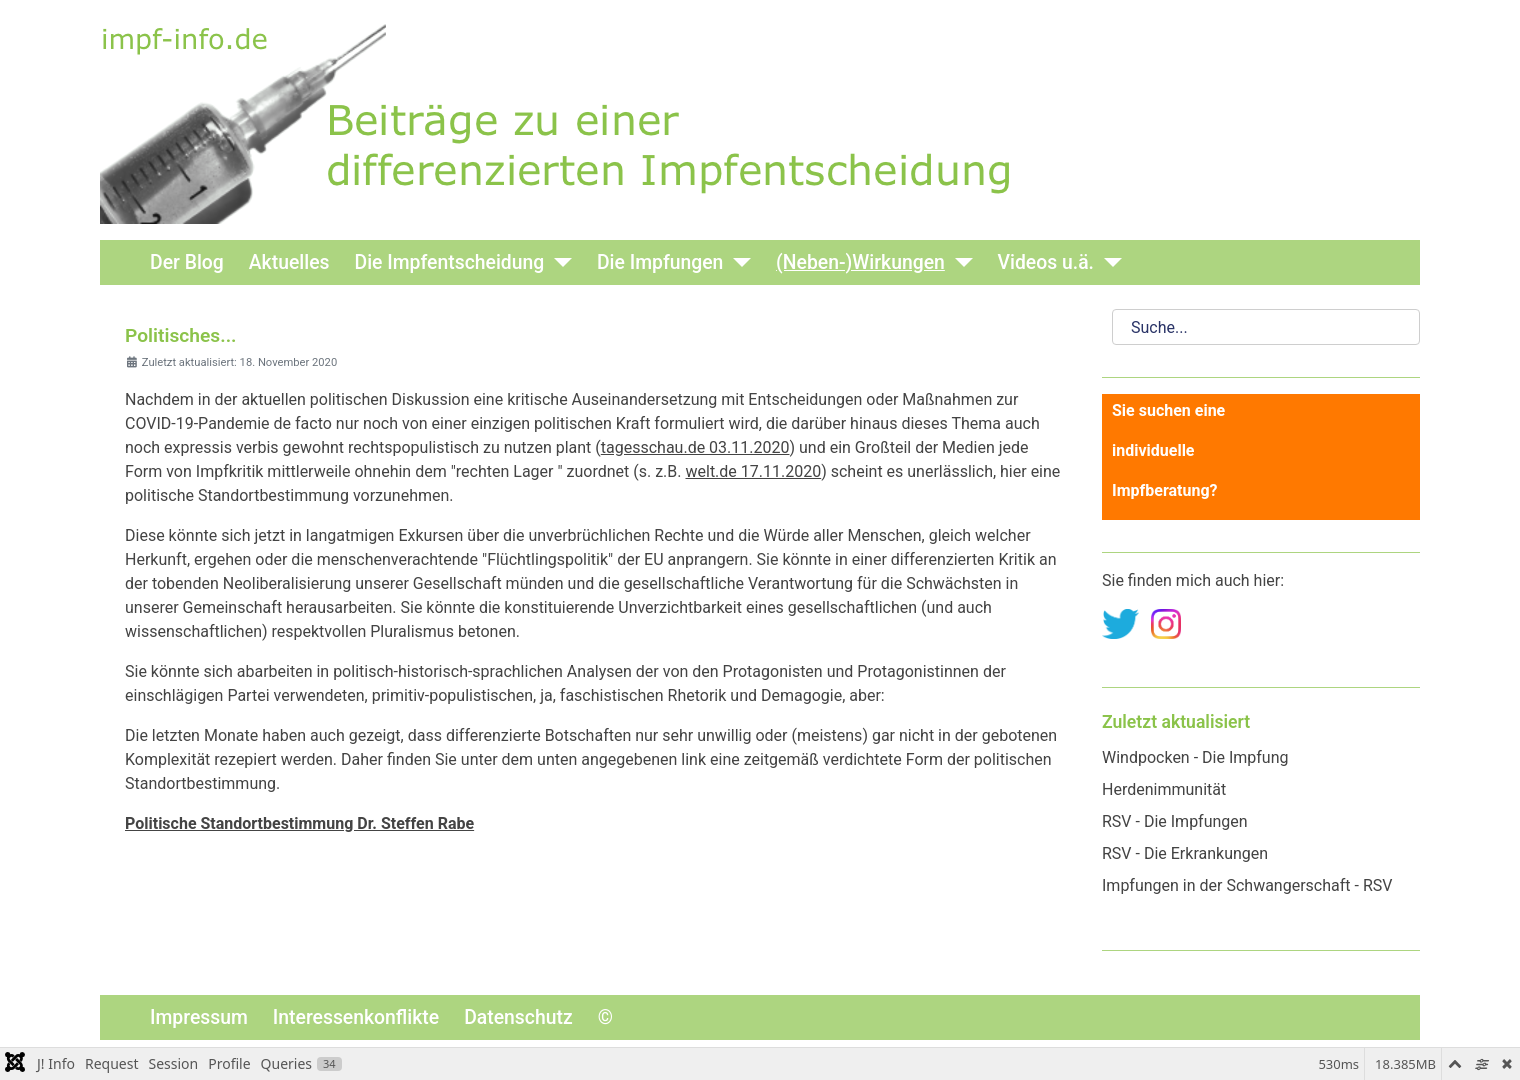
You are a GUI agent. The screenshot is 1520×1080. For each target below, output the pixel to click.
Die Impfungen (660, 262)
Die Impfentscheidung (450, 262)
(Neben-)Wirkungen (860, 262)
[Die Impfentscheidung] (558, 262)
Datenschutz (518, 1017)
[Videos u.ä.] (1108, 262)
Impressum (199, 1017)
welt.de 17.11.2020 (753, 471)
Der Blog (187, 262)
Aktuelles (289, 262)
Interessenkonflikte (356, 1017)
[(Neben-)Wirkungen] (959, 262)
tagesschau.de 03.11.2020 (695, 447)
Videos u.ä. (1046, 262)
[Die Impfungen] (737, 262)
